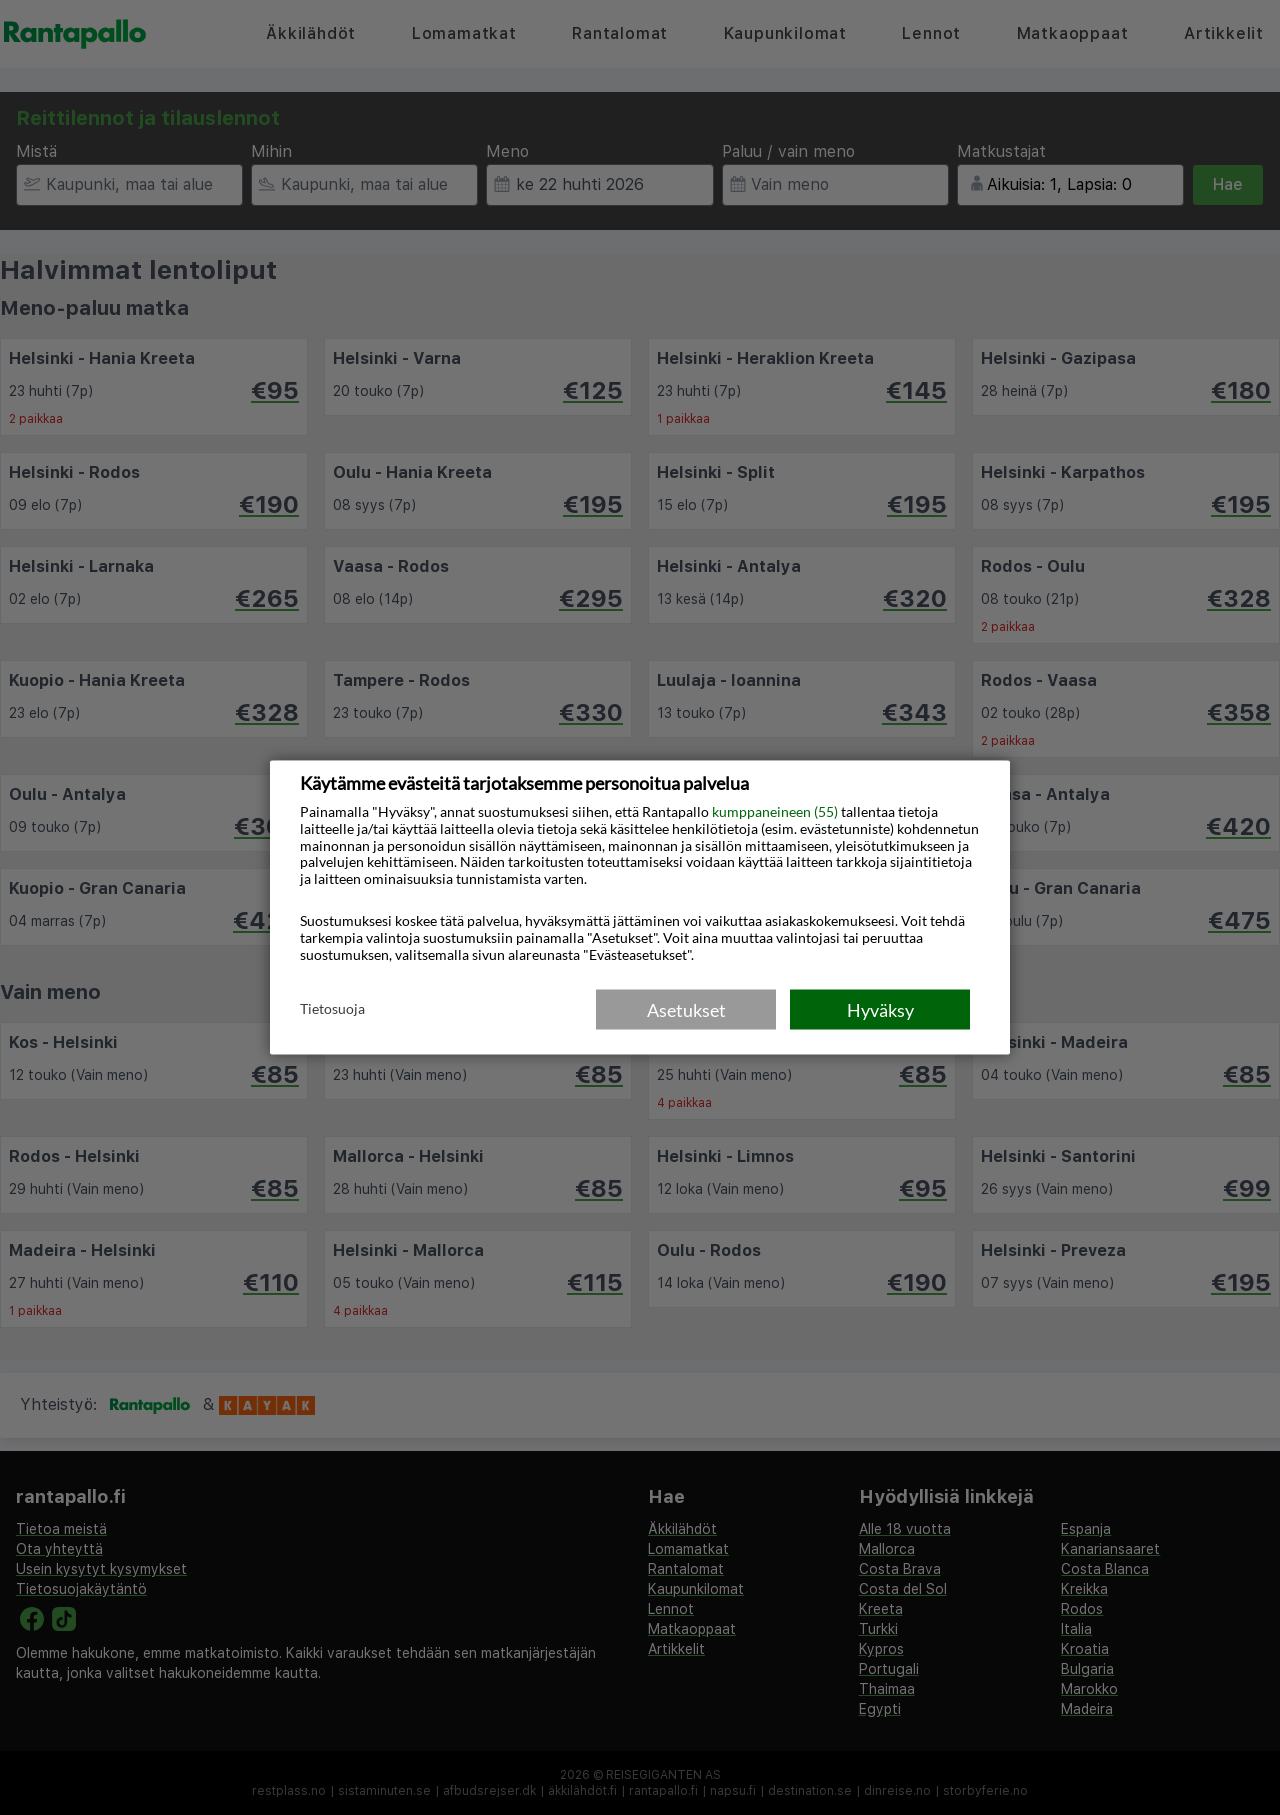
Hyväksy (880, 1009)
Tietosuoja (332, 1008)
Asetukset (686, 1009)
